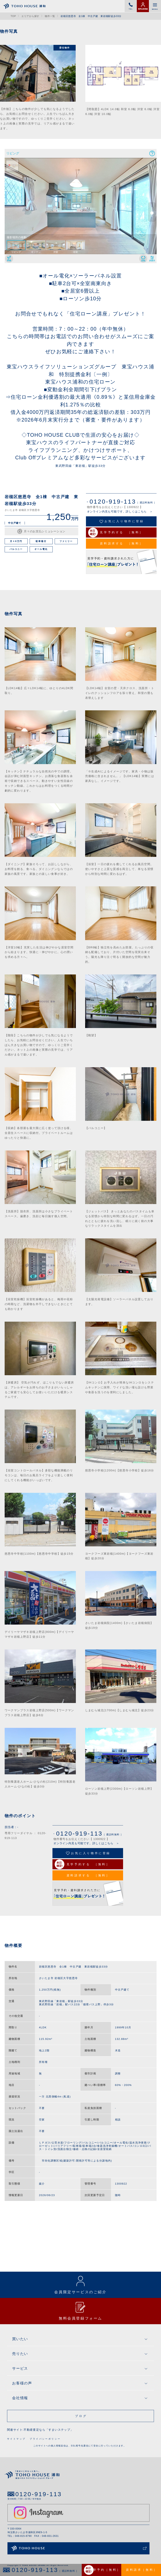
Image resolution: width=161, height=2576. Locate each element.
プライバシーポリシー (45, 2439)
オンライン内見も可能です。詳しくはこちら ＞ (120, 511)
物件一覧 (50, 16)
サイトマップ (16, 2439)
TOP (13, 16)
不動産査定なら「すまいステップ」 (48, 2429)
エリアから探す (30, 16)
